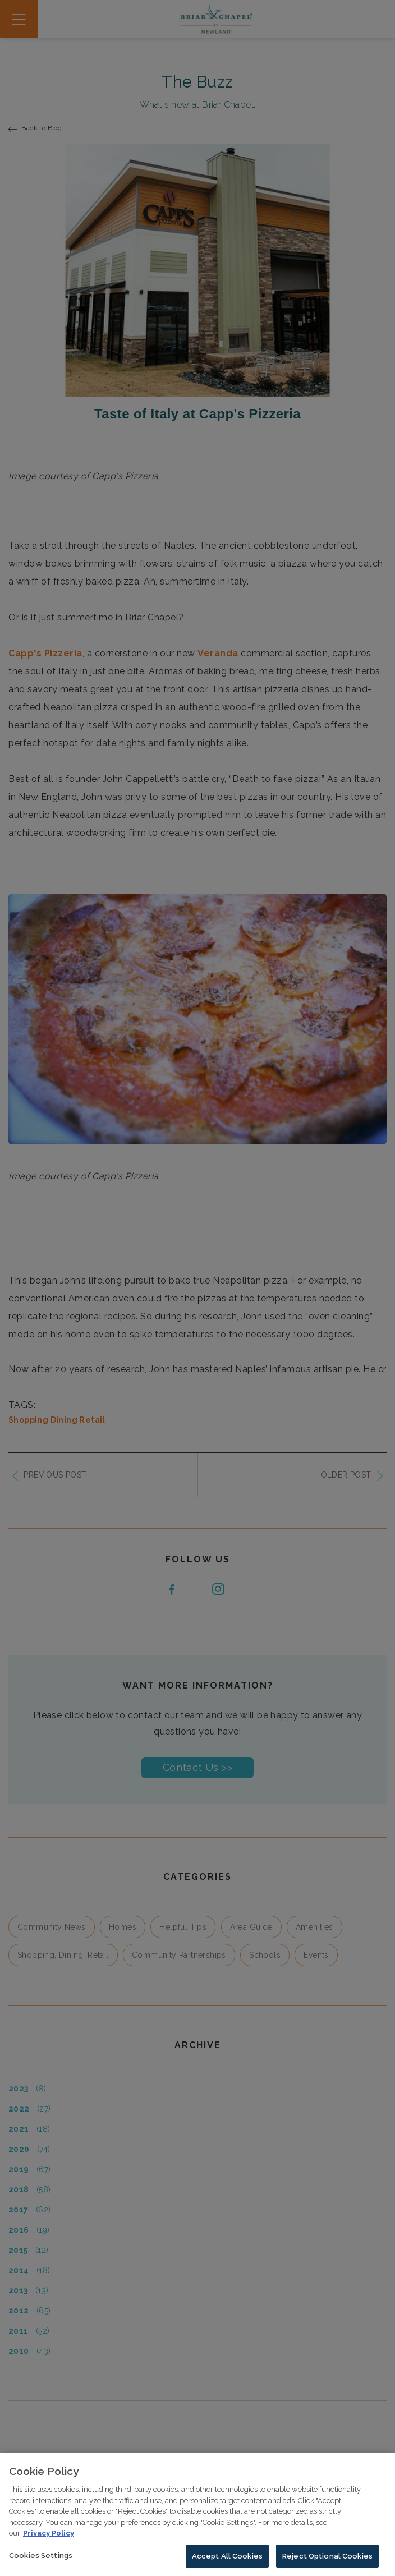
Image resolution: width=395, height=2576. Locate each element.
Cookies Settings (40, 2563)
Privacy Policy (48, 2541)
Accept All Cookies (227, 2564)
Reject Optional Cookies (327, 2564)
